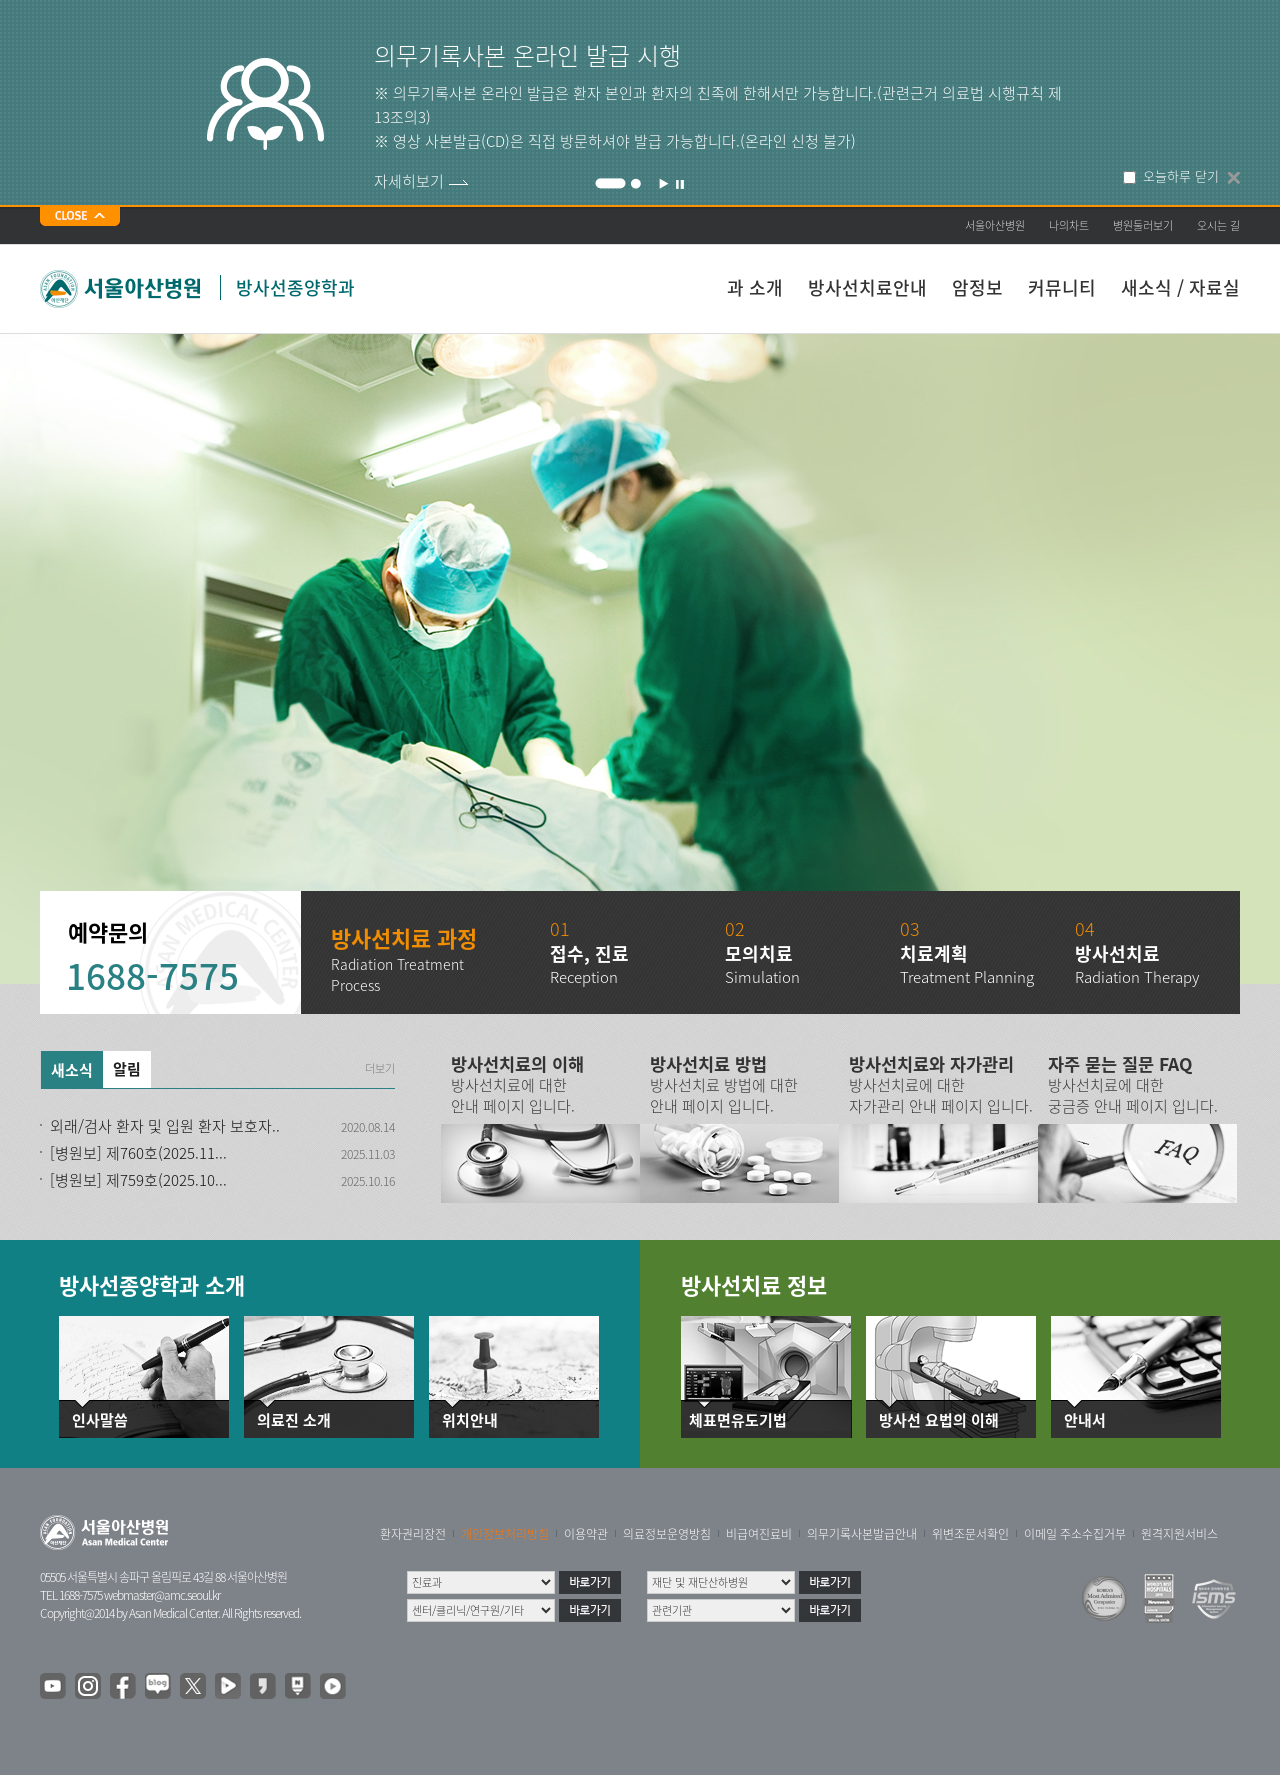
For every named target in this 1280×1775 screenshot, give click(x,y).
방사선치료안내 (867, 287)
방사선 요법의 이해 (939, 1420)
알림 (127, 1069)
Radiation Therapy (1137, 977)
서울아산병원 (995, 225)
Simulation (762, 977)
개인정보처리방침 (505, 1534)
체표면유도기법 (738, 1420)
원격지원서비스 (1179, 1534)
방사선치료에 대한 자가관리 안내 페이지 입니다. (941, 1095)
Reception (584, 977)
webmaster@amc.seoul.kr (162, 1595)
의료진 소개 (294, 1420)
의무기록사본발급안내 (862, 1534)
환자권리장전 (413, 1534)
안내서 (1085, 1420)
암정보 (977, 287)
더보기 (380, 1069)
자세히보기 (409, 181)
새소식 (72, 1070)
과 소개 (755, 287)
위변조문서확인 (970, 1534)
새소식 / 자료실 (1180, 287)
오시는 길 (1218, 225)
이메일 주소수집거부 (1075, 1534)
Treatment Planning (967, 977)
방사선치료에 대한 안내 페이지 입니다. (513, 1095)
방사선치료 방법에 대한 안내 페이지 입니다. (724, 1095)
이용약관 (586, 1534)
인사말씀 (100, 1420)
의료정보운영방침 (667, 1534)
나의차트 (1069, 225)
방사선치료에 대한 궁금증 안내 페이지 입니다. (1133, 1095)
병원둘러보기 (1143, 225)
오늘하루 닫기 (1181, 176)
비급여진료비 (759, 1534)
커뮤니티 (1062, 287)
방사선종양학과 (295, 287)
